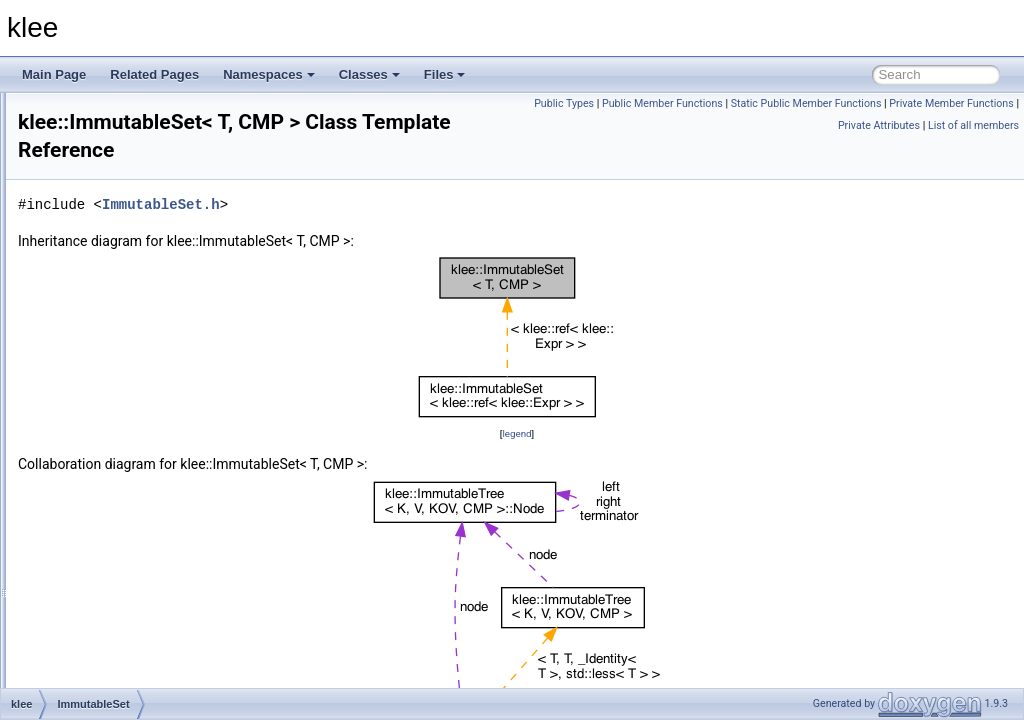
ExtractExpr (113, 268)
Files (445, 74)
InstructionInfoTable (134, 532)
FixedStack (111, 290)
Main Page (54, 74)
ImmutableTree (122, 422)
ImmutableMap (121, 378)
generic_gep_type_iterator (151, 356)
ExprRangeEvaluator (137, 136)
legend (641, 433)
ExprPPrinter (116, 114)
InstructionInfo (119, 510)
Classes (369, 74)
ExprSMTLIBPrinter (133, 180)
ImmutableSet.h (411, 204)
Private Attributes (879, 125)
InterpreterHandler (130, 620)
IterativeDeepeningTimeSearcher (170, 664)
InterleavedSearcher (136, 576)
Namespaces (269, 74)
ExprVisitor (111, 202)
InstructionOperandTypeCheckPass (176, 554)
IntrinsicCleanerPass (137, 642)
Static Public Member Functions (938, 103)
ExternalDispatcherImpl (144, 246)
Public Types (696, 103)
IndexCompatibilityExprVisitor (160, 466)
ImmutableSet (119, 400)
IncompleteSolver (128, 444)
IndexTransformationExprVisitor (165, 488)
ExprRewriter (116, 158)
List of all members (973, 125)
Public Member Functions (794, 103)
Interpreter (109, 598)
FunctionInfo (115, 334)
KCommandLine (125, 686)
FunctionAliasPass (131, 312)
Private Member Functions (768, 125)
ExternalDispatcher (132, 224)
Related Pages (154, 74)
